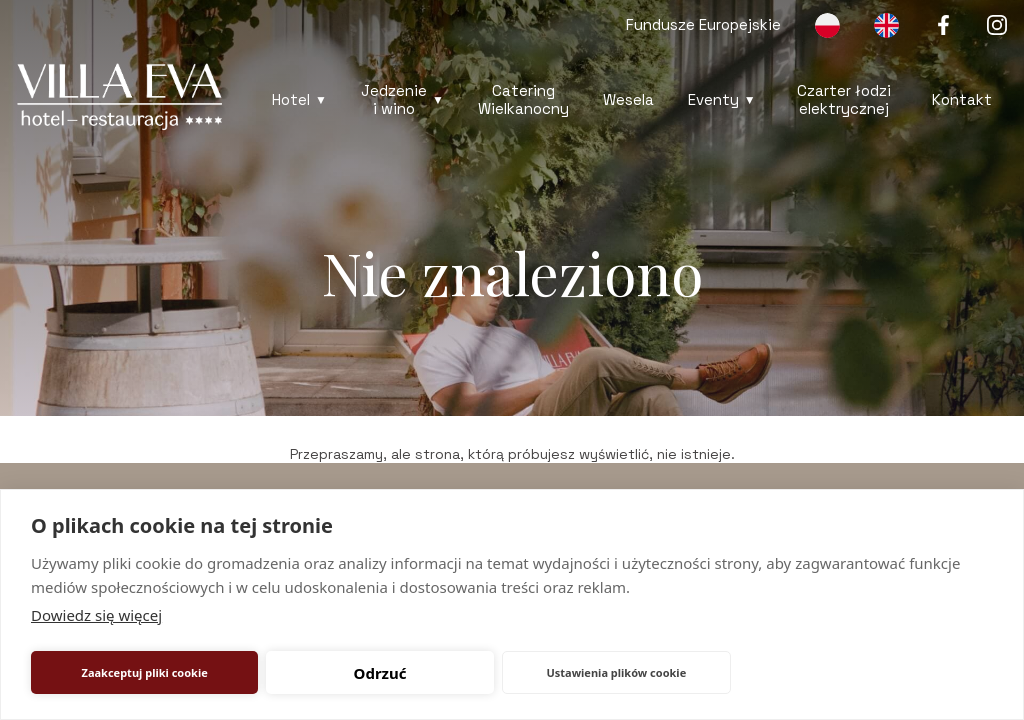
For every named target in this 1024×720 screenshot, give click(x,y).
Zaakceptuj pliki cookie (145, 672)
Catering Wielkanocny (523, 99)
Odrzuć (380, 673)
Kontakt (962, 99)
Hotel (291, 99)
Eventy (713, 99)
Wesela (628, 99)
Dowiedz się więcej (96, 615)
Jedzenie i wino (394, 99)
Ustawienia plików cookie (616, 672)
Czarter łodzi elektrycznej (844, 99)
